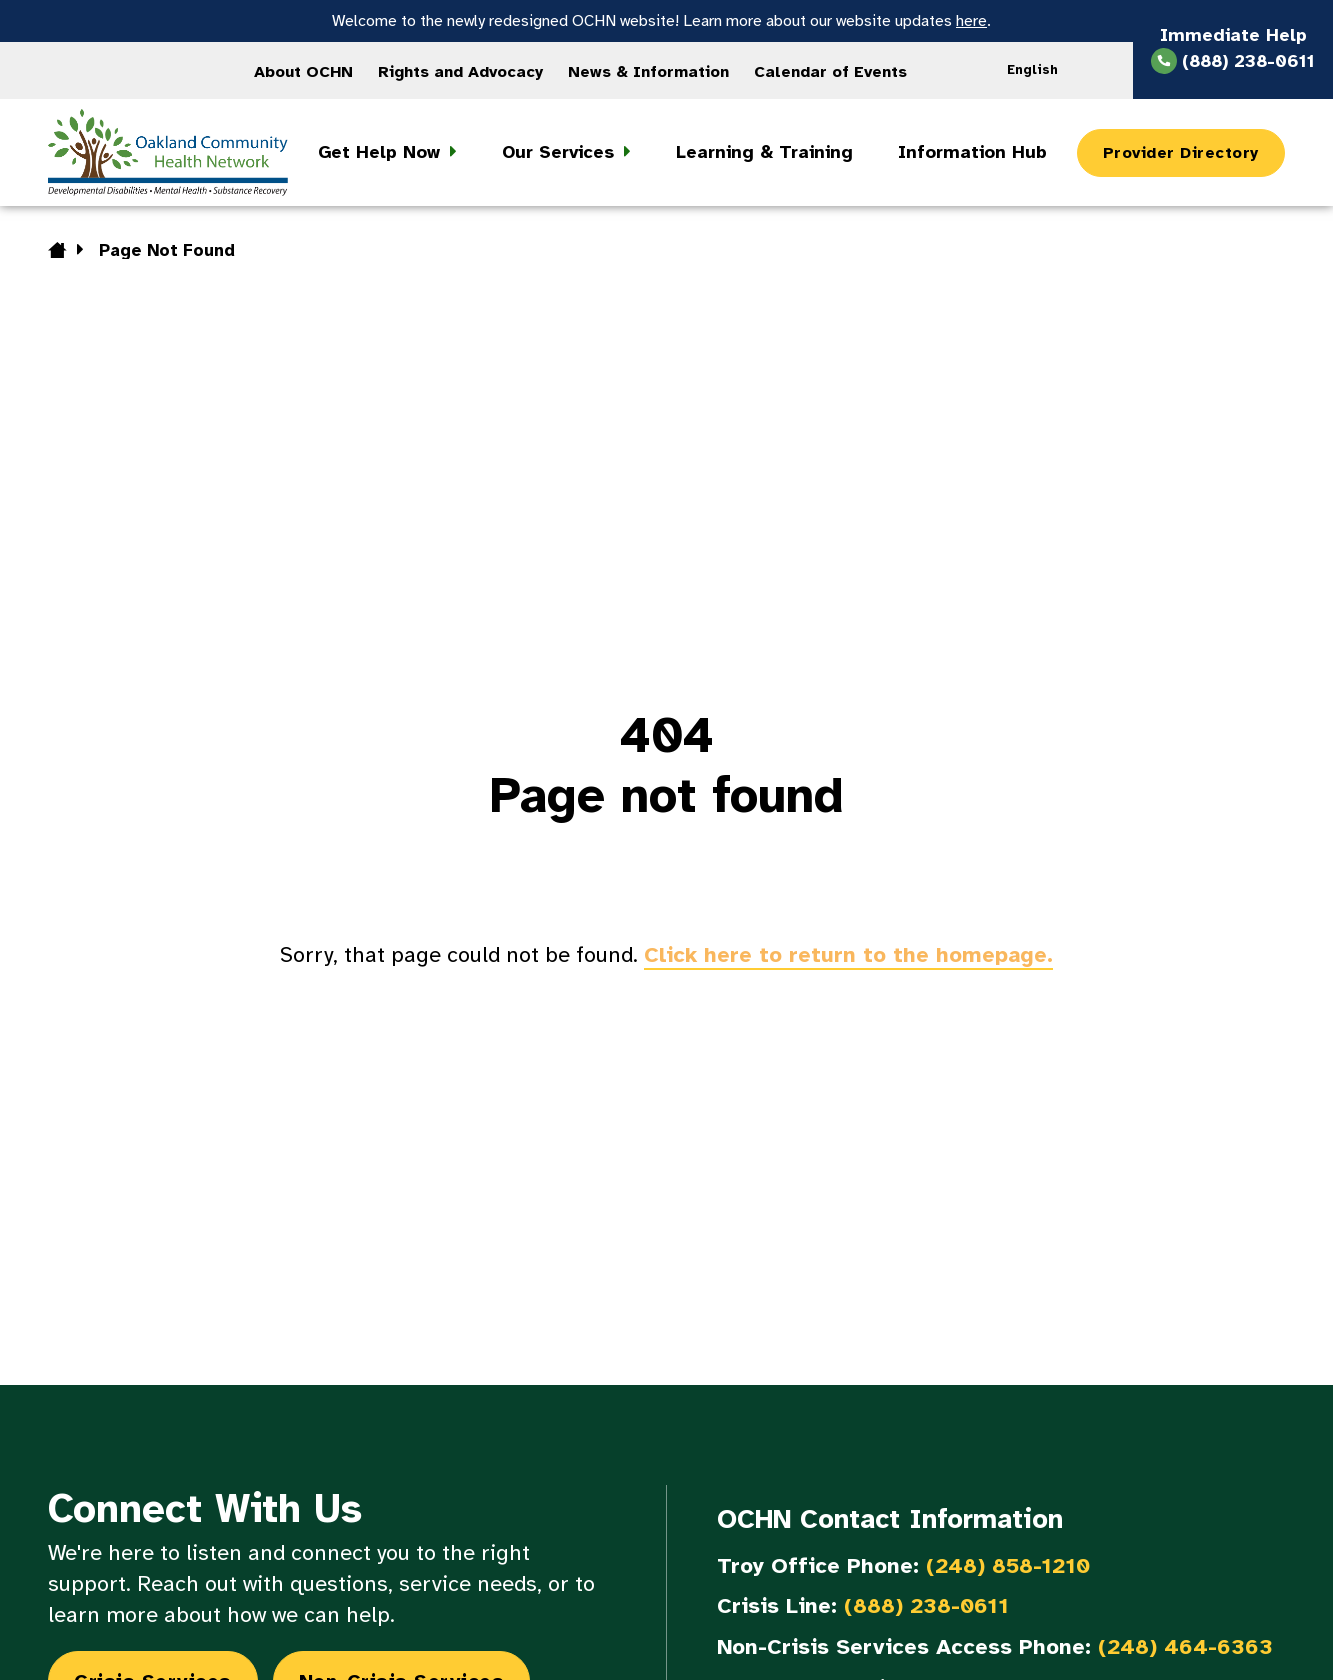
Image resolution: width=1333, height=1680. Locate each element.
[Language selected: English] (1039, 70)
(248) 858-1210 (1008, 1565)
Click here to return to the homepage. (848, 954)
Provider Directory (1181, 153)
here (971, 21)
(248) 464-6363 (1185, 1646)
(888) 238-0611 (926, 1605)
